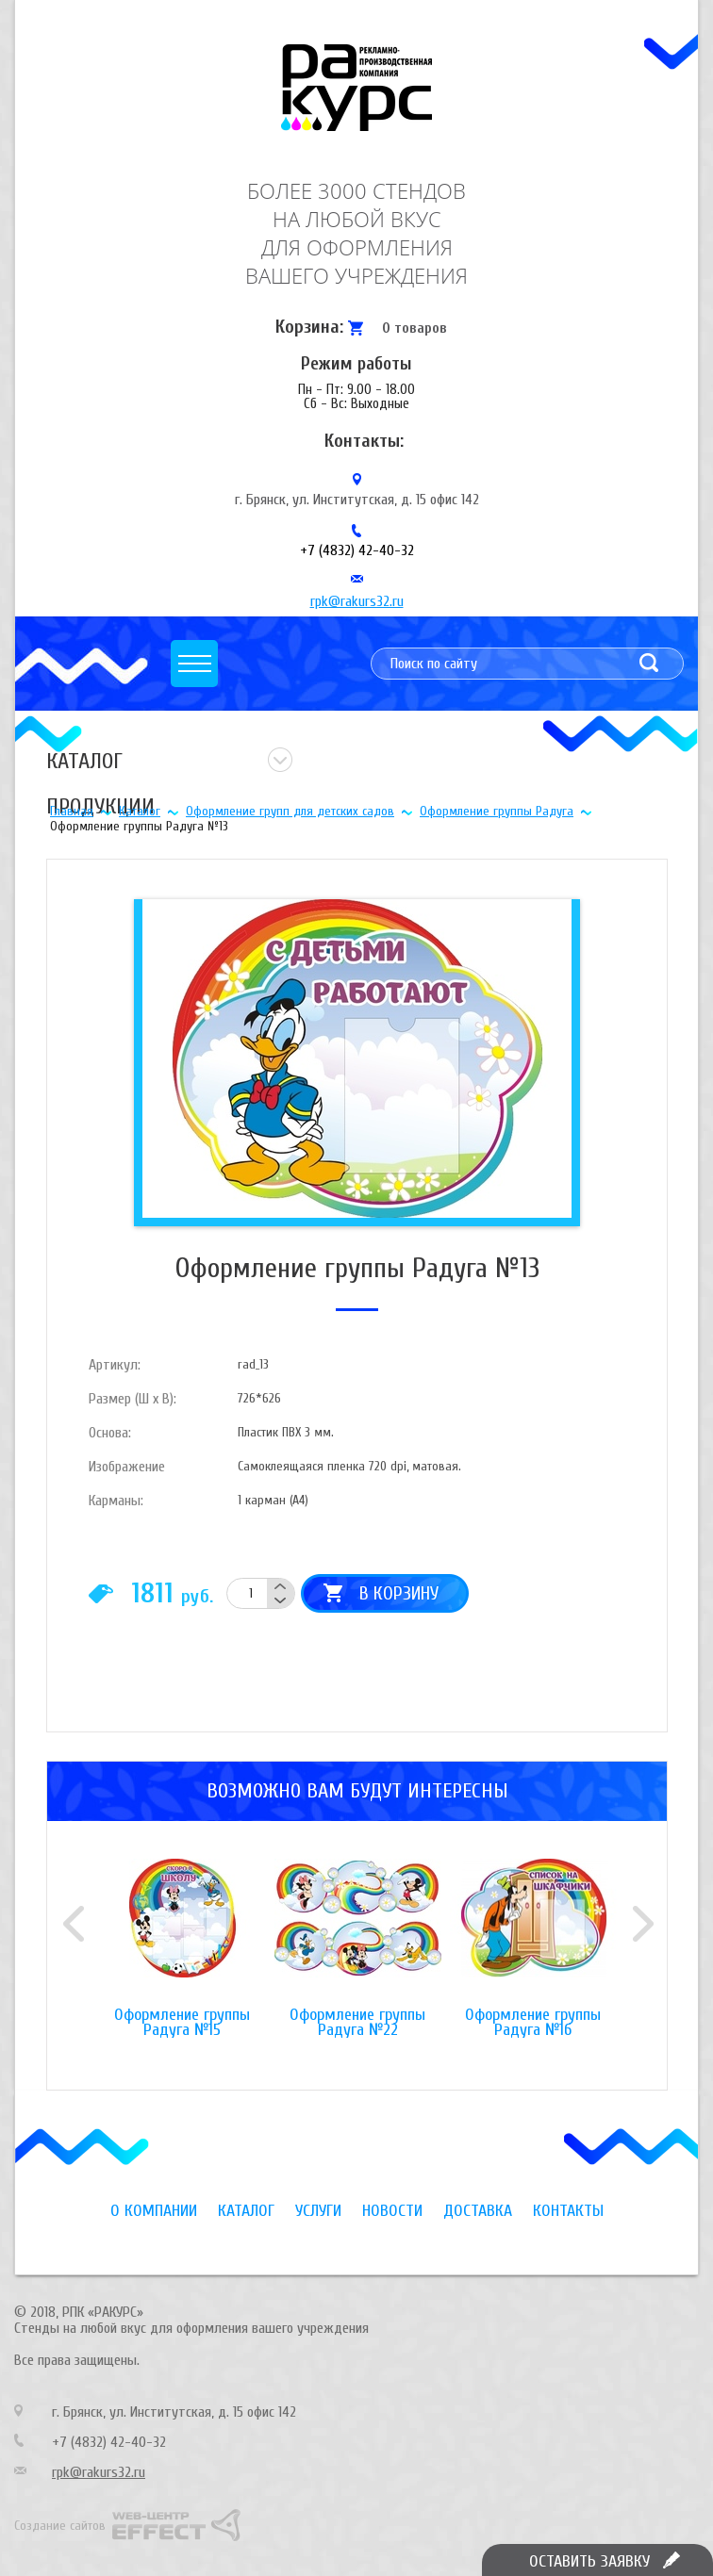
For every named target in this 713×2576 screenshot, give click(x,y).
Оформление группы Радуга (496, 811)
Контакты (568, 2211)
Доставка (477, 2211)
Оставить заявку (589, 2561)
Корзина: (309, 326)
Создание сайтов (60, 2526)
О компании (153, 2211)
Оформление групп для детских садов (290, 811)
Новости (392, 2211)
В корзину (399, 1593)
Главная (71, 811)
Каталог (139, 811)
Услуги (318, 2211)
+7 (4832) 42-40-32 (357, 550)
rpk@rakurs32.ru (357, 601)
